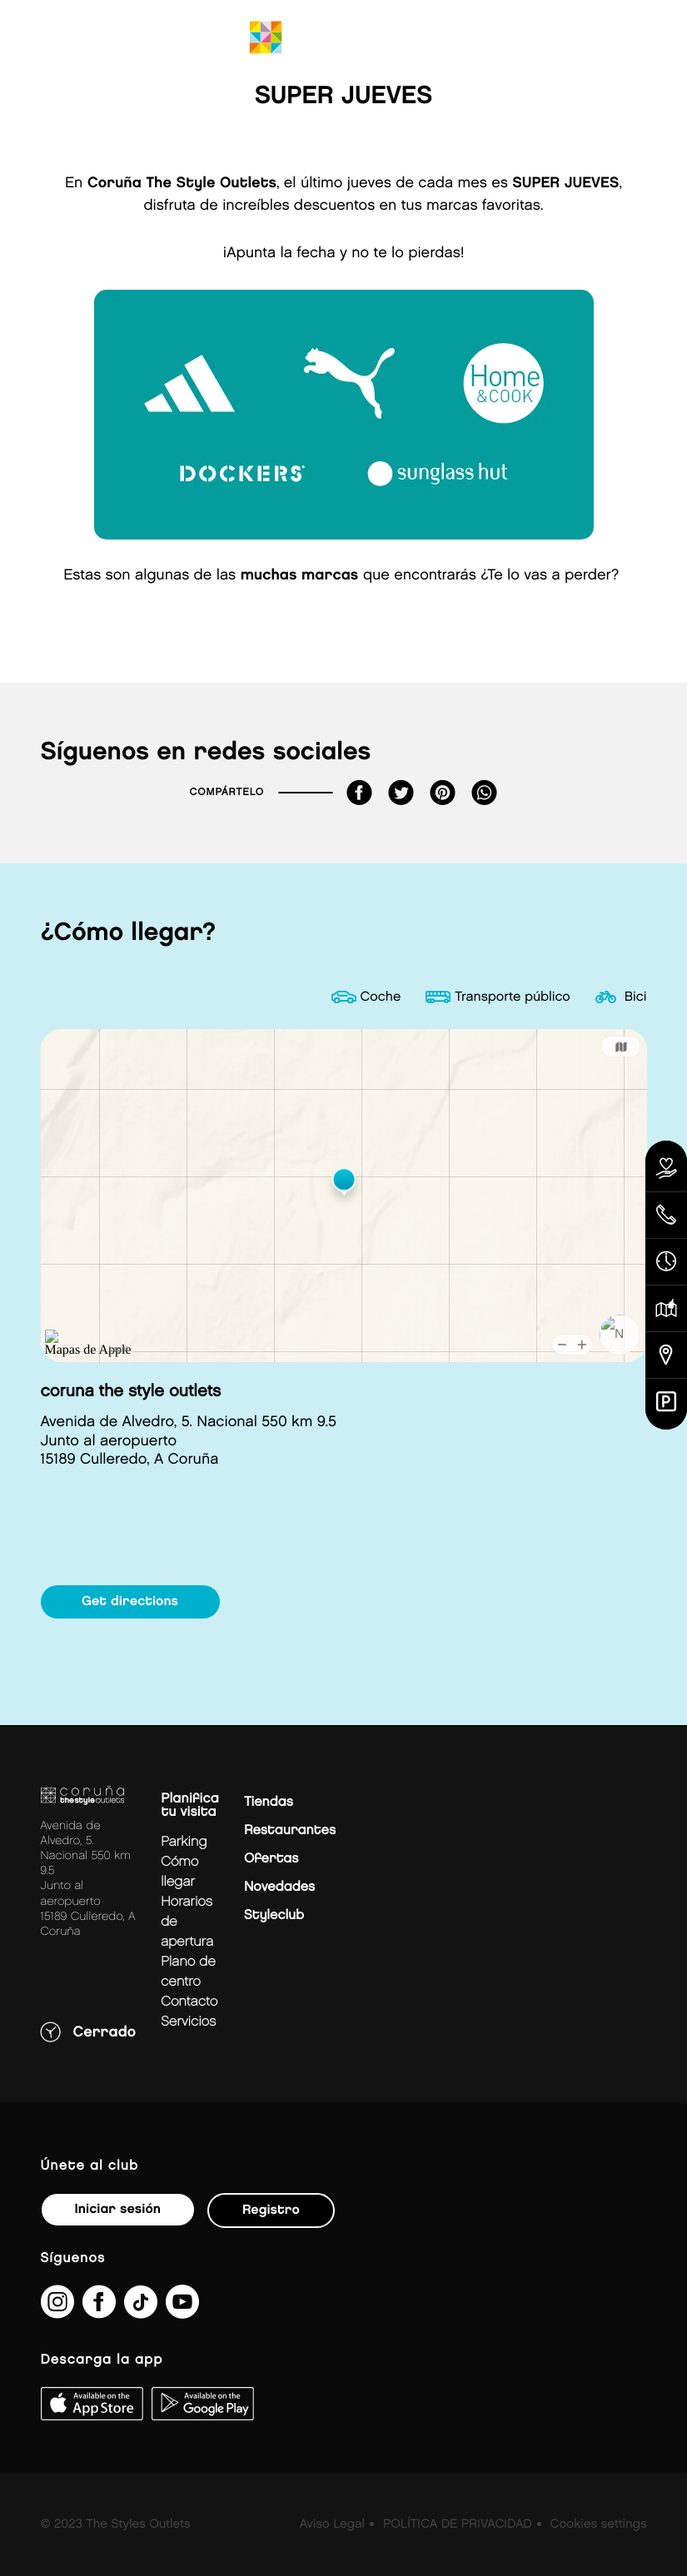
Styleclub (274, 1915)
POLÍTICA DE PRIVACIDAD (457, 2524)
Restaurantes (290, 1830)
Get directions (130, 1601)
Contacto (189, 2002)
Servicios (188, 2022)
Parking (184, 1842)
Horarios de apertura (187, 1922)
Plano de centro (188, 1972)
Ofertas (271, 1858)
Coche (381, 997)
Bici (636, 997)
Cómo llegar (179, 1872)
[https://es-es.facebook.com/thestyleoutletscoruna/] (99, 2312)
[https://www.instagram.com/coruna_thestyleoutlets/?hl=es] (57, 2312)
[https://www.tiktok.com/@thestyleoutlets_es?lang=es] (140, 2312)
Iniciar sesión (118, 2209)
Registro (271, 2210)
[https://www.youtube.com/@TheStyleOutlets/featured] (182, 2312)
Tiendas (268, 1802)
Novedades (279, 1887)
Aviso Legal (332, 2524)
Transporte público (512, 997)
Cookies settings (598, 2524)
